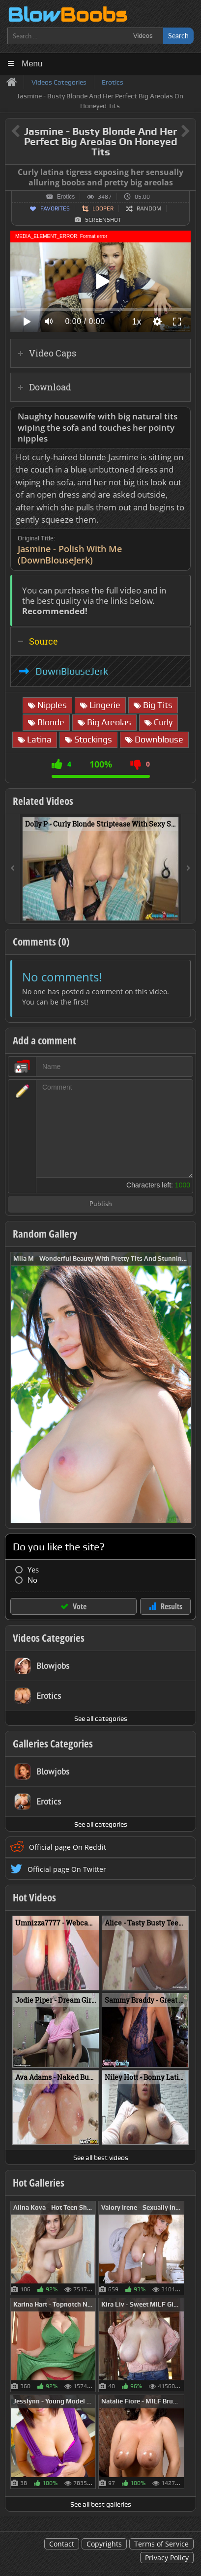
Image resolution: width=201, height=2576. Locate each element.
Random (149, 208)
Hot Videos (34, 1897)
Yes (33, 1569)
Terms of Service (161, 2543)
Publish (100, 1204)
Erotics (66, 196)
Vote (79, 1606)
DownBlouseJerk (71, 671)
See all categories (100, 1718)
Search (178, 35)
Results (171, 1606)
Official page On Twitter (67, 1869)
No (32, 1580)
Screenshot (103, 219)
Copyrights (104, 2543)
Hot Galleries (38, 2183)
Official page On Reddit (67, 1847)
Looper (103, 208)
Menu (32, 63)
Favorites (55, 208)
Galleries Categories (53, 1743)
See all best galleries (100, 2504)
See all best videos (100, 2157)
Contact (61, 2543)
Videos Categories (49, 1638)
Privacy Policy (167, 2557)
